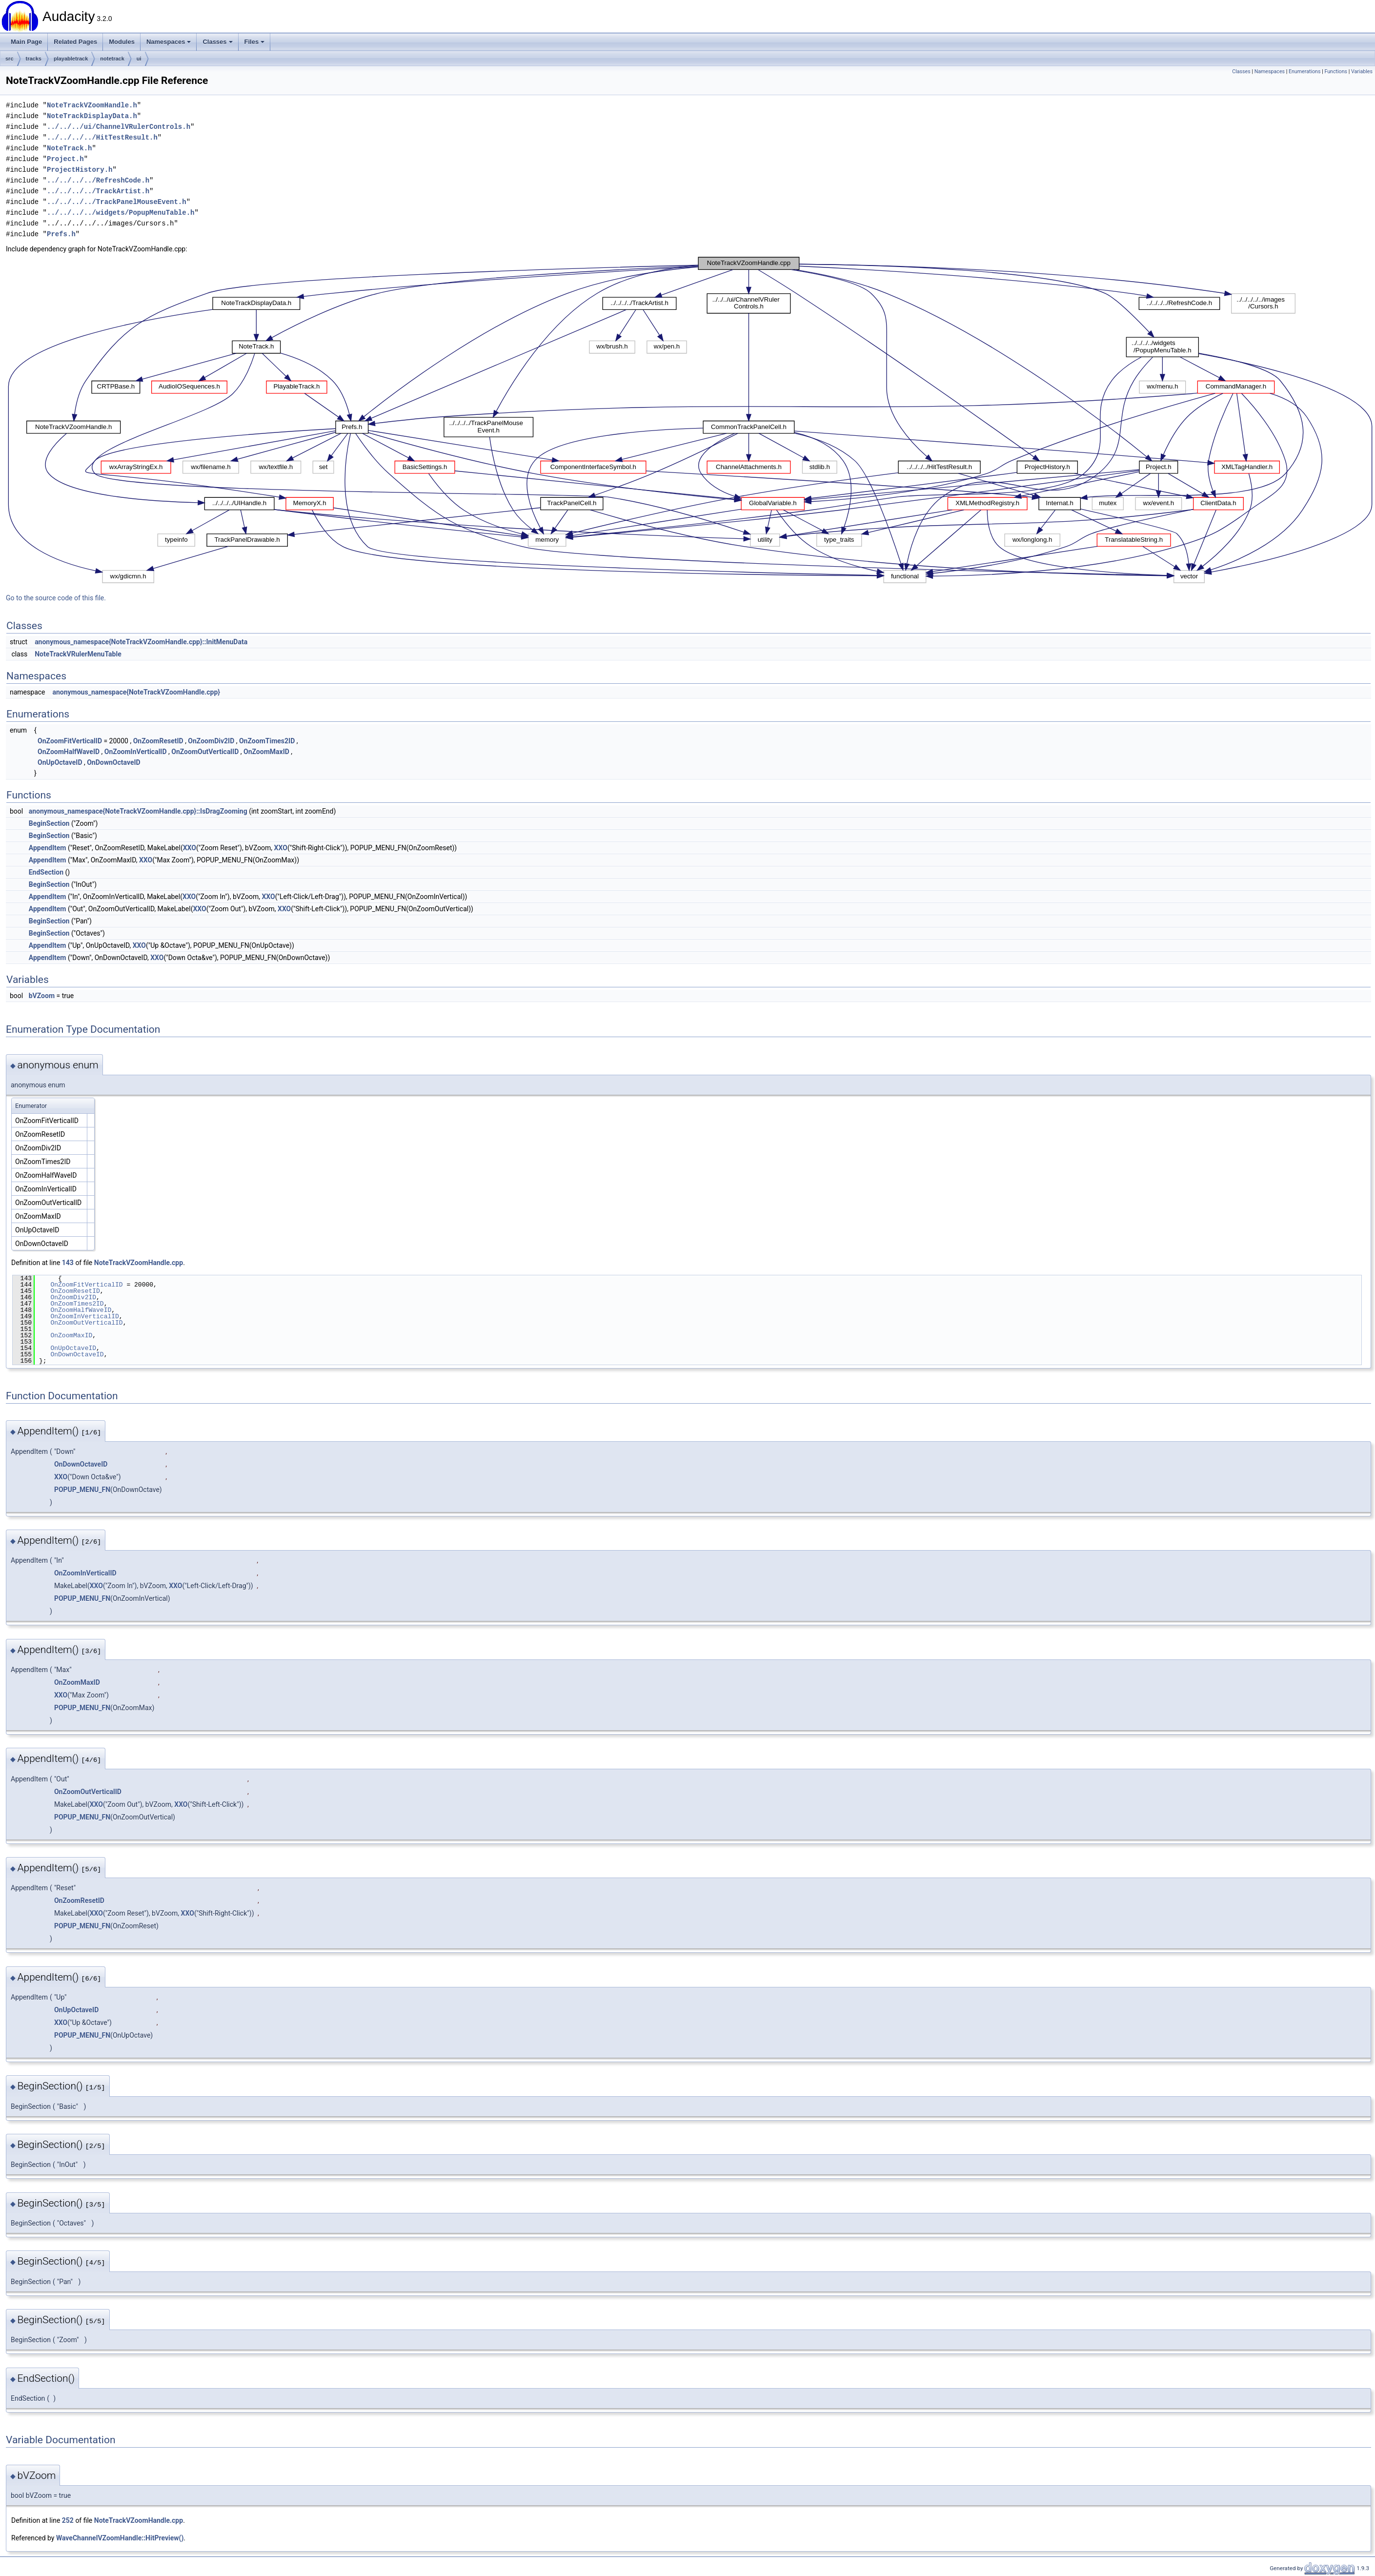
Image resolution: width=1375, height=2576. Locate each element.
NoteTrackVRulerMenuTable (78, 654)
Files (254, 41)
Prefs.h (61, 234)
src (9, 58)
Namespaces (168, 41)
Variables (1362, 71)
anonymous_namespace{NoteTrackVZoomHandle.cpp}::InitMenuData (141, 642)
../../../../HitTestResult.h (102, 137)
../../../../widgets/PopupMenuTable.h (120, 212)
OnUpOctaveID (60, 762)
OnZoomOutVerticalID (205, 752)
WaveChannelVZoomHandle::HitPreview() (119, 2538)
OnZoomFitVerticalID (70, 741)
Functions (1335, 71)
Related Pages (75, 41)
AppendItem (47, 848)
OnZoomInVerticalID (135, 752)
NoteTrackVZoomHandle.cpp (138, 1263)
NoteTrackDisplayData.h (92, 116)
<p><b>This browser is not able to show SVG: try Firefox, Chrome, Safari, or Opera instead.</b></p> (690, 420)
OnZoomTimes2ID (267, 741)
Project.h (65, 159)
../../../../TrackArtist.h (98, 191)
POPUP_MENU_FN (82, 1489)
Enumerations (1305, 71)
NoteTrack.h (69, 148)
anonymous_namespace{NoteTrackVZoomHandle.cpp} (136, 692)
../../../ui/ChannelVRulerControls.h (118, 126)
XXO (189, 848)
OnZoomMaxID (266, 752)
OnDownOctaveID (113, 762)
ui (139, 58)
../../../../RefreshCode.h (98, 180)
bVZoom (42, 996)
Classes (217, 41)
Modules (122, 41)
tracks (33, 58)
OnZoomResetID (158, 741)
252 (68, 2520)
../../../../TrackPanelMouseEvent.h (116, 201)
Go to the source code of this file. (56, 598)
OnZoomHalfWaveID (69, 752)
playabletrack (71, 58)
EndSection (46, 872)
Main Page (26, 41)
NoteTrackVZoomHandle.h (92, 105)
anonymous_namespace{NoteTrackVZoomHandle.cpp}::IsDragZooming (138, 811)
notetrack (112, 58)
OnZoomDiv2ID (211, 741)
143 (68, 1263)
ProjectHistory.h (79, 169)
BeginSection (49, 823)
